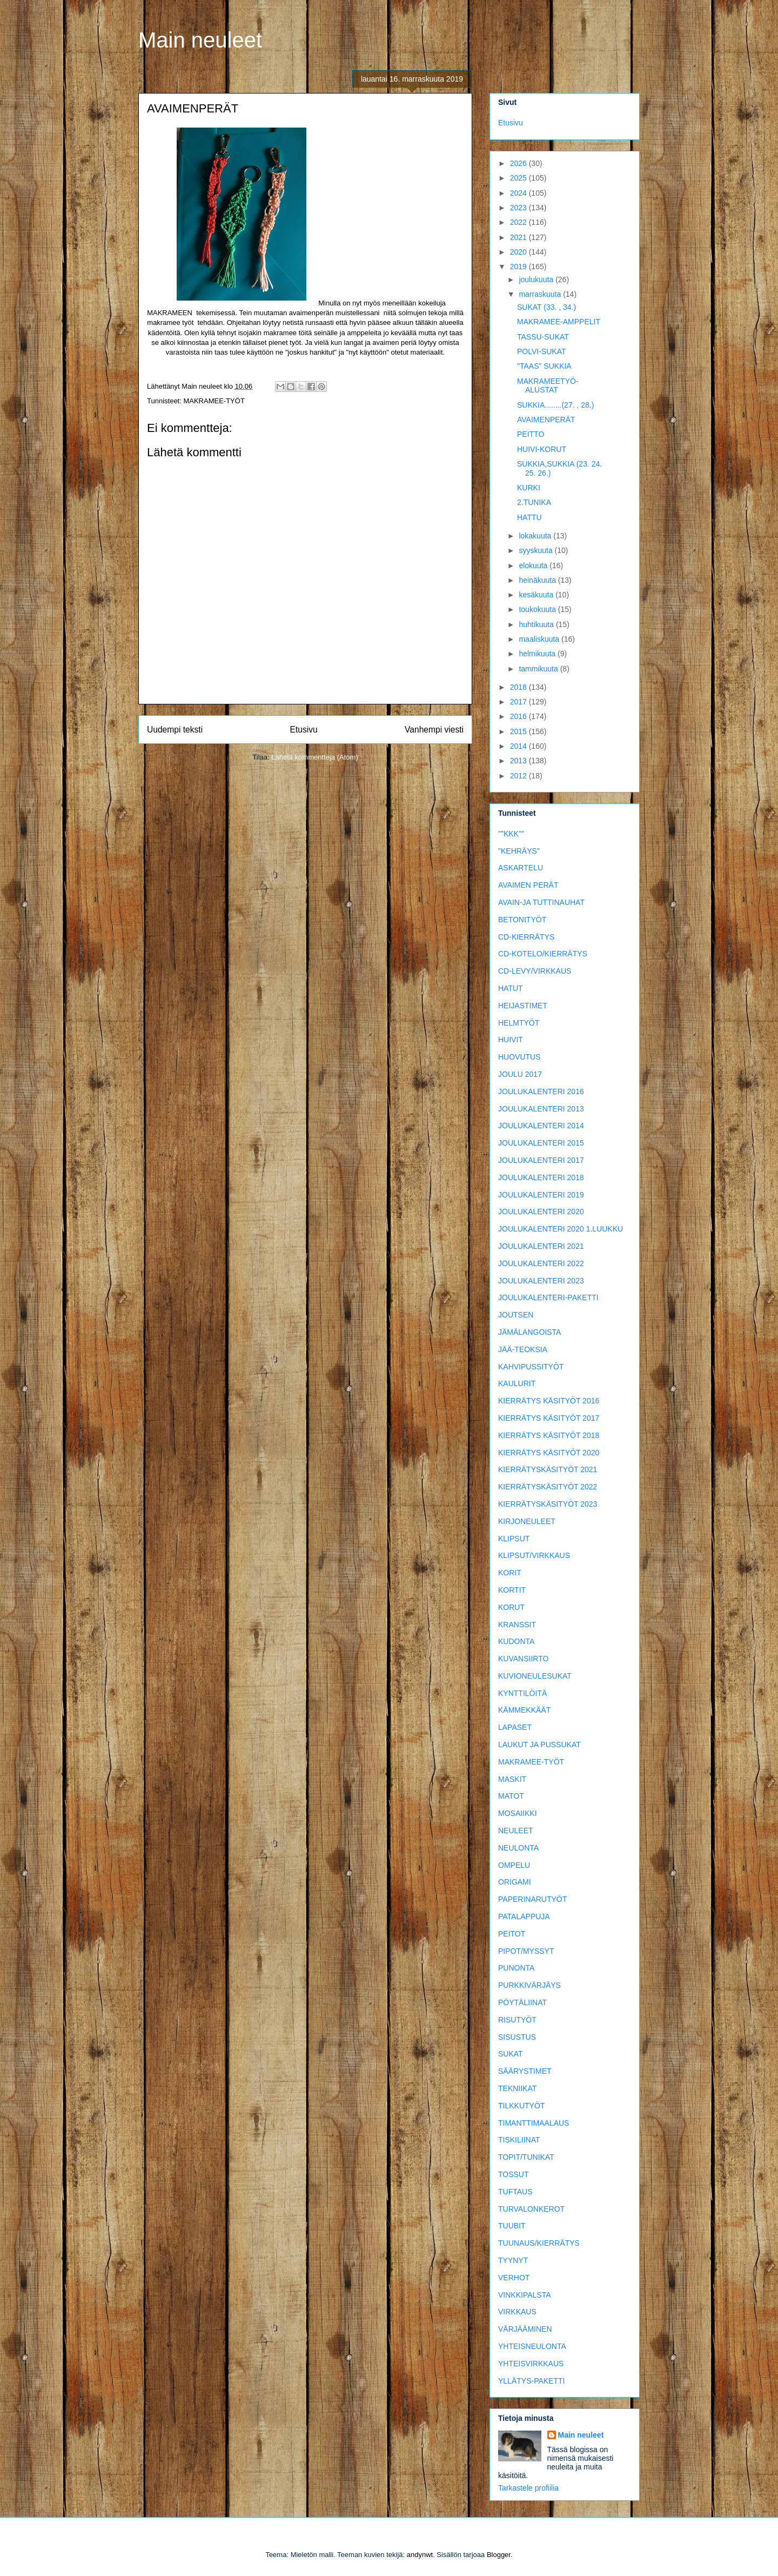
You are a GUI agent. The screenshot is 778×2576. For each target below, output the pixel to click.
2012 (519, 775)
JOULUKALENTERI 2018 (541, 1177)
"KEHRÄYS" (519, 851)
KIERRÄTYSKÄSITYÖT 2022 (547, 1486)
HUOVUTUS (519, 1057)
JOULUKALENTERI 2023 (541, 1280)
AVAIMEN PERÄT (528, 885)
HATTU (529, 517)
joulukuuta (537, 279)
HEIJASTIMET (522, 1005)
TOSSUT (513, 2174)
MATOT (511, 1796)
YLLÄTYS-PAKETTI (531, 2381)
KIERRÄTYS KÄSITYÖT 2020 (548, 1452)
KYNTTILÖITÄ (522, 1693)
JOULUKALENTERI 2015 (541, 1143)
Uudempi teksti (175, 729)
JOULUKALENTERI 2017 (541, 1160)
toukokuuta (538, 609)
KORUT (511, 1607)
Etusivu (304, 729)
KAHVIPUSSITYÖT (531, 1366)
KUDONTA (516, 1641)
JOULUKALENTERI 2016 (541, 1091)
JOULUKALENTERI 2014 (541, 1125)
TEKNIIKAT (517, 2088)
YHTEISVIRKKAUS (531, 2363)
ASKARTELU (520, 867)
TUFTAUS (515, 2191)
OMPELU (514, 1865)
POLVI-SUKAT (541, 351)
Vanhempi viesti (434, 729)
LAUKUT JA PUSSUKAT (539, 1744)
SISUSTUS (517, 2037)
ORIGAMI (514, 1882)
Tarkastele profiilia (528, 2488)
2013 (519, 760)
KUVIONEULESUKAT (535, 1676)
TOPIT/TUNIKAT (526, 2157)
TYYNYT (513, 2260)
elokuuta (534, 565)
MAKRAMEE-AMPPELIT (558, 321)
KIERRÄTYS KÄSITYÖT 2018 (548, 1435)
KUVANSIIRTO (523, 1658)
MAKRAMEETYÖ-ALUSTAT (548, 386)
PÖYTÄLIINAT (522, 2002)
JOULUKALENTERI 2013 (541, 1108)
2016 (519, 716)
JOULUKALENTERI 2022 (541, 1263)
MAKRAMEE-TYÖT (213, 401)
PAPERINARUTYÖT (532, 1899)
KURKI (528, 487)
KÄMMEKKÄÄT (524, 1710)
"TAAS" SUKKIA (544, 366)
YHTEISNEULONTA (532, 2346)
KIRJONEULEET (526, 1521)
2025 (519, 178)
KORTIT (512, 1590)
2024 (519, 193)
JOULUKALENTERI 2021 (541, 1246)
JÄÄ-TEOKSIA (522, 1349)
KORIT (509, 1572)
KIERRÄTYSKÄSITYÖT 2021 (547, 1469)
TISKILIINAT (519, 2139)
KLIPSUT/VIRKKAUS (534, 1555)
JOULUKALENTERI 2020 (541, 1211)
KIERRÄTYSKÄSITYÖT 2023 (547, 1504)
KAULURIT (516, 1383)
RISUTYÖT (517, 2019)
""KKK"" (511, 833)
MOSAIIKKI (517, 1813)
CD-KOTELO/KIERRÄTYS (542, 953)
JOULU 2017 (520, 1074)
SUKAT (510, 2053)
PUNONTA (516, 1967)
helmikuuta (538, 653)
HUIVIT (510, 1039)
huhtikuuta (537, 624)
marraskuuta (541, 294)
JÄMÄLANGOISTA (529, 1332)
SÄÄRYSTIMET (525, 2071)
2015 (519, 731)
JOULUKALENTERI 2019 (541, 1194)
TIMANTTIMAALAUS (533, 2123)
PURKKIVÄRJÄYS (529, 1985)
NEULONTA (518, 1847)
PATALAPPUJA (524, 1916)
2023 (519, 207)
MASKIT (512, 1779)
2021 (519, 237)
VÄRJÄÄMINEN (525, 2329)
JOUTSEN (515, 1314)
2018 (519, 687)
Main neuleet (200, 40)
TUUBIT (512, 2225)
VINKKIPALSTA (524, 2295)
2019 (519, 266)
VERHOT (513, 2277)
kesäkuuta (537, 594)
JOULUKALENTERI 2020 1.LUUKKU (560, 1228)
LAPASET (515, 1727)
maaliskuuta (540, 639)
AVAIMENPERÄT (546, 419)
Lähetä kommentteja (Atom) (314, 757)
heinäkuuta (538, 580)
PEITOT (511, 1933)
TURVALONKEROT (531, 2209)
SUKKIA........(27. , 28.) (555, 405)
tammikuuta (539, 668)
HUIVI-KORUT (541, 449)
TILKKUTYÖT (521, 2105)
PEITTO (530, 434)
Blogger (499, 2555)
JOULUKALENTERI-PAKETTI (548, 1297)
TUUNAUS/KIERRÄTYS (539, 2243)
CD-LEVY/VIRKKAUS (534, 971)
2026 (519, 163)
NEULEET (515, 1830)
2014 (519, 746)
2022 (519, 222)
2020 (519, 252)
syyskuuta (536, 550)
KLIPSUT (513, 1538)
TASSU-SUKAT (543, 336)
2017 (519, 701)
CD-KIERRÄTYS (526, 937)
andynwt (420, 2555)
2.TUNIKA (534, 502)
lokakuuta (536, 535)
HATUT (510, 988)
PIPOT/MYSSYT (526, 1951)
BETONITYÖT (522, 919)
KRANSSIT (517, 1624)
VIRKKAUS (517, 2311)
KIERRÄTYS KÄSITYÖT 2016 (548, 1400)
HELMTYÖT (518, 1023)
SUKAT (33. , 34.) (546, 307)
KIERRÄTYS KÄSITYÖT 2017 (548, 1418)
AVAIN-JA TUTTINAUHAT (541, 902)
